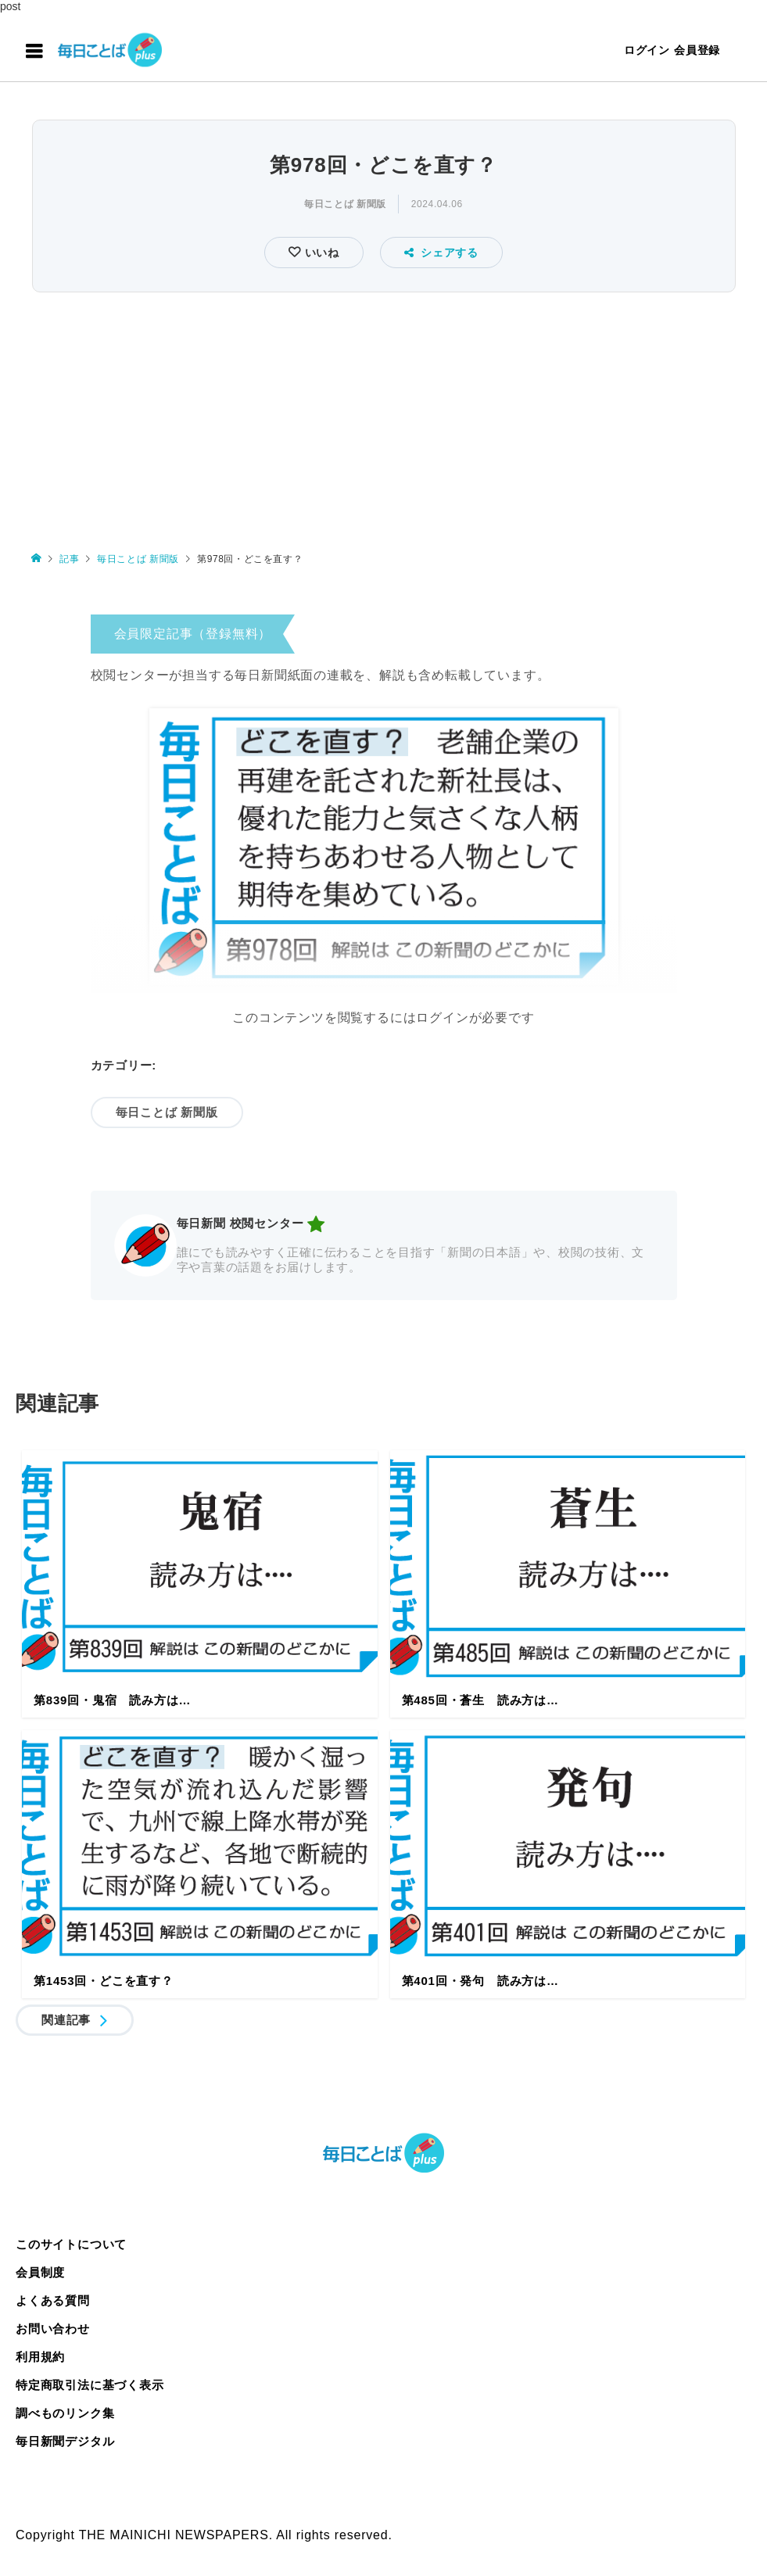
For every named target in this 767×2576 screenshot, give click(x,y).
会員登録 (697, 50)
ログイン (647, 50)
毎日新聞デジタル (65, 2441)
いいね (320, 252)
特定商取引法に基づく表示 (90, 2384)
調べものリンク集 (65, 2413)
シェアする (441, 252)
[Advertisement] (383, 414)
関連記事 (66, 2019)
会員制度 (40, 2272)
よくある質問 (53, 2300)
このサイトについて (71, 2244)
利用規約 (40, 2356)
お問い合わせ (53, 2328)
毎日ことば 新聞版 (345, 204)
